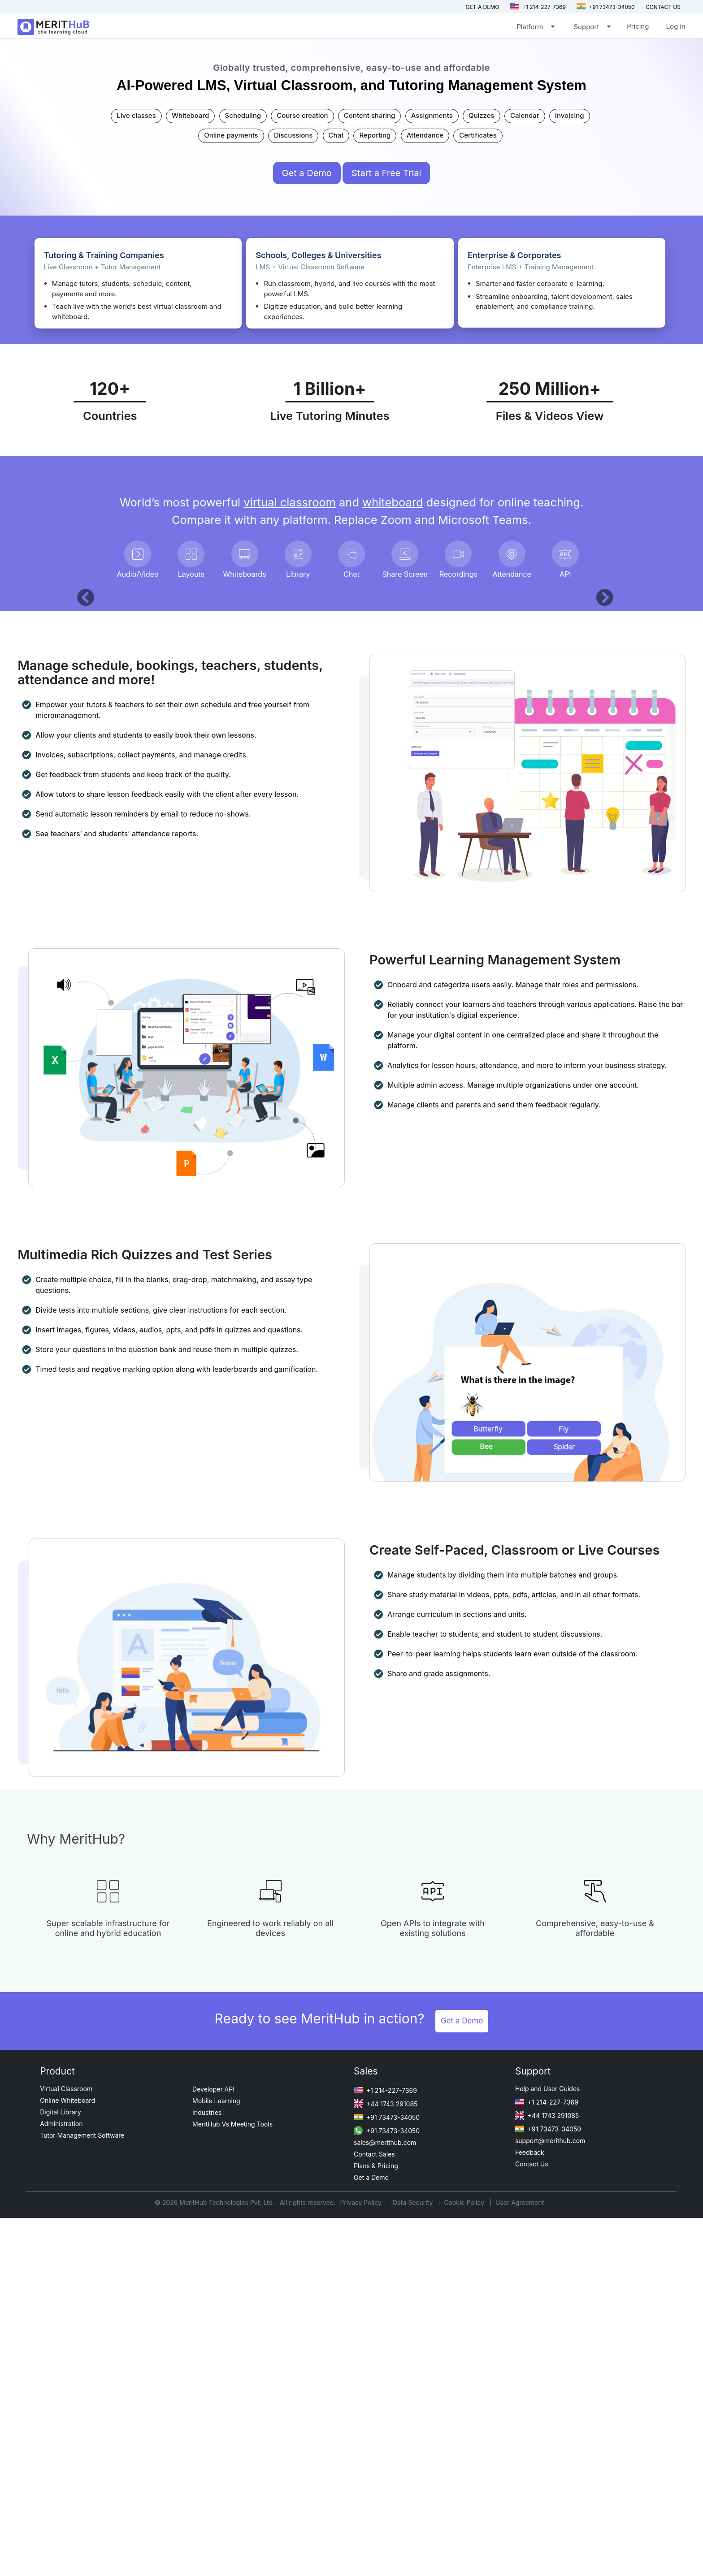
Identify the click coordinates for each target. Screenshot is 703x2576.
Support (591, 28)
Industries (206, 2470)
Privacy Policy (361, 2560)
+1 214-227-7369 (538, 7)
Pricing (638, 26)
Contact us (663, 7)
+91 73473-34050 (606, 7)
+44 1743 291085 (385, 2462)
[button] (82, 772)
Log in (675, 26)
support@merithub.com (550, 2499)
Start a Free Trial (386, 173)
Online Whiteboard (67, 2458)
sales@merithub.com (385, 2500)
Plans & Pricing (376, 2524)
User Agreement (519, 2560)
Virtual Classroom (66, 2447)
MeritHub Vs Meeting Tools (232, 2482)
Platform (535, 28)
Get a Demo (482, 7)
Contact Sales (374, 2512)
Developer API (213, 2447)
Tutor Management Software (82, 2493)
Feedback (529, 2510)
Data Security (413, 2560)
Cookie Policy (464, 2560)
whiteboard (392, 502)
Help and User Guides (547, 2447)
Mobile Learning (216, 2459)
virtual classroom (289, 502)
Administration (61, 2481)
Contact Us (531, 2522)
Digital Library (60, 2470)
